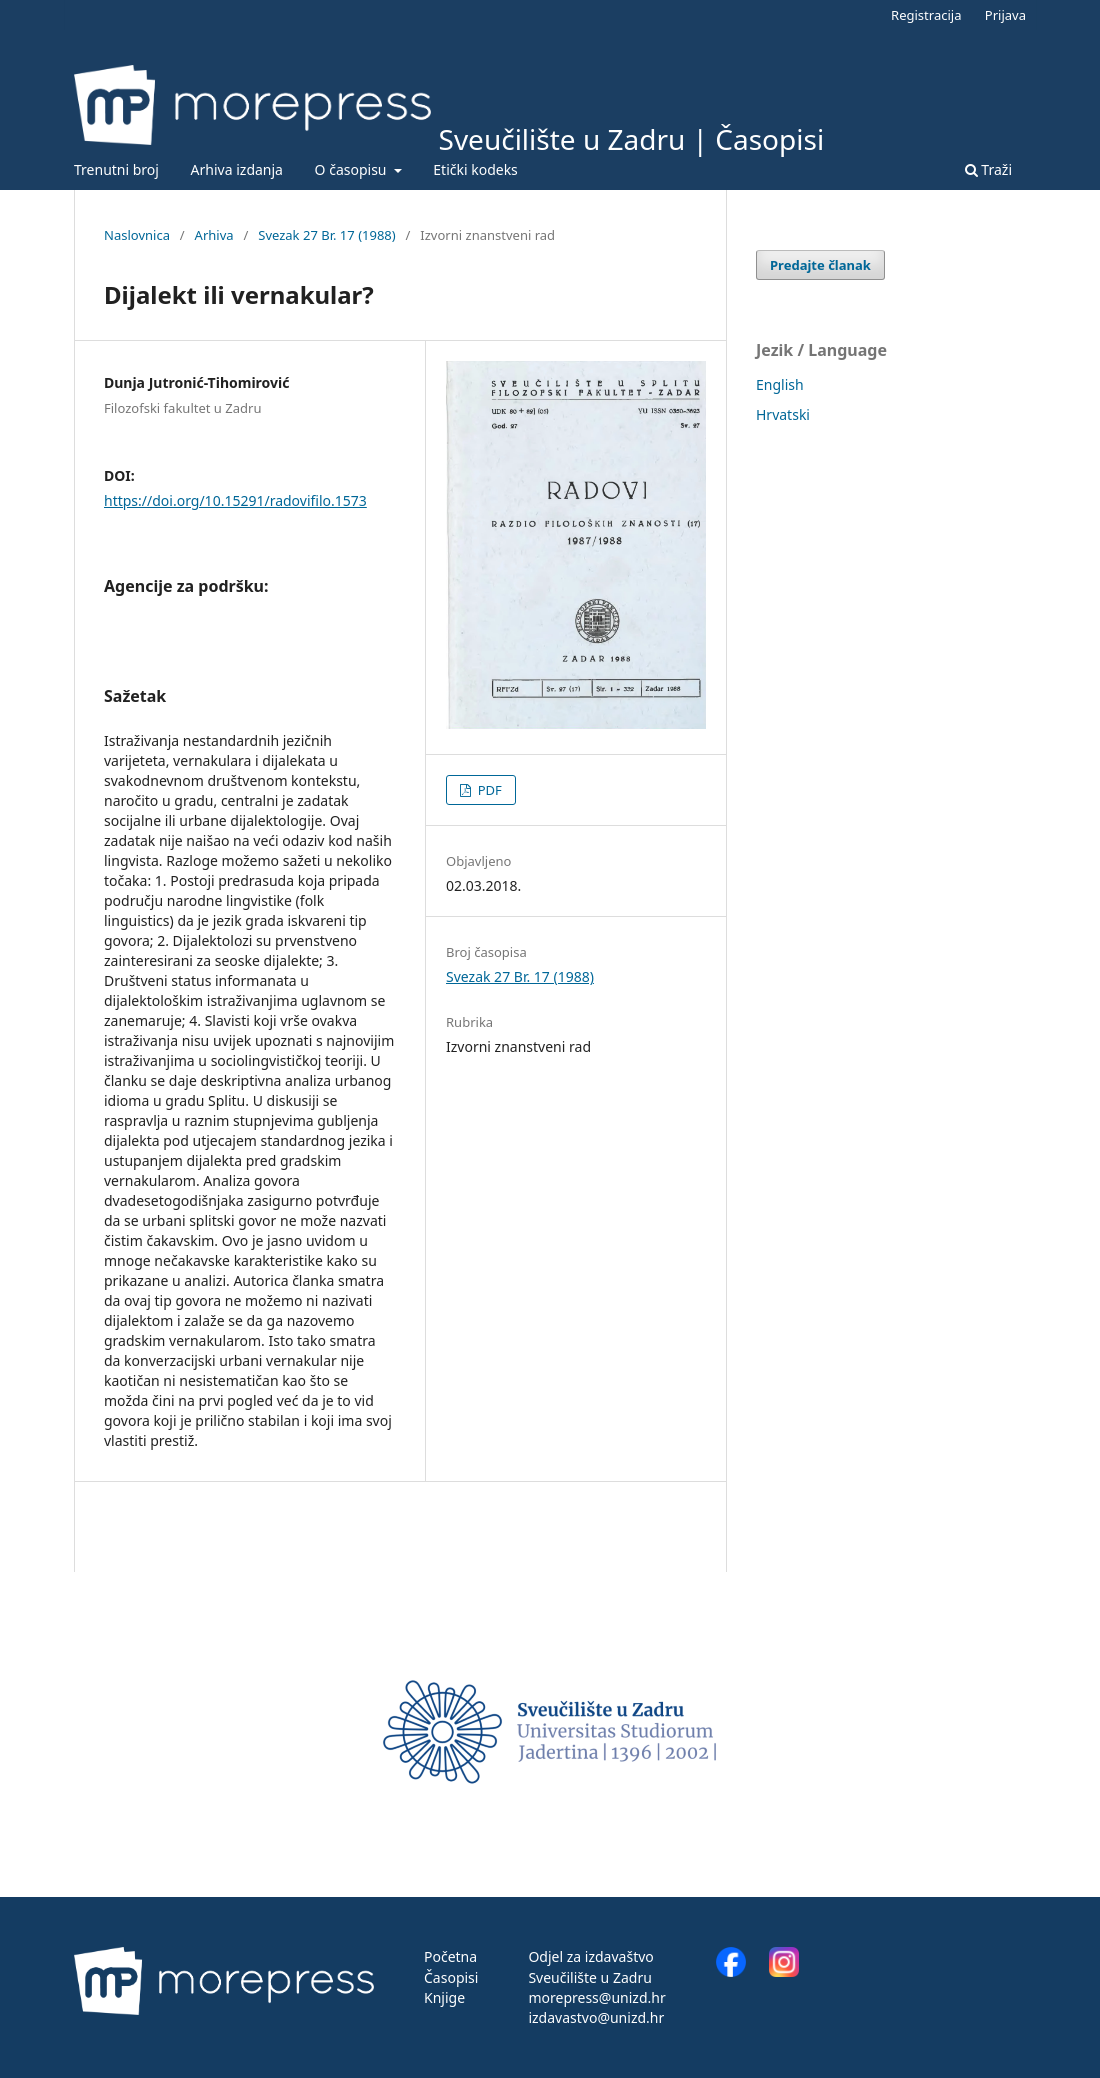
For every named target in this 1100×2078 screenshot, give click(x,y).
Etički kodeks (475, 169)
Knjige (444, 1997)
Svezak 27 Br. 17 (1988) (326, 235)
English (780, 384)
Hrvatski (783, 414)
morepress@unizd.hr (596, 1997)
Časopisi (451, 1977)
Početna (450, 1956)
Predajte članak (820, 265)
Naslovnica (137, 235)
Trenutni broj (116, 169)
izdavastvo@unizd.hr (596, 2017)
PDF (488, 790)
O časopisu (353, 169)
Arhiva (214, 235)
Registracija (926, 15)
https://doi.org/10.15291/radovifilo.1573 (235, 500)
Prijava (1005, 15)
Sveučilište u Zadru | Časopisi (632, 139)
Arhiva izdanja (237, 169)
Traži (988, 169)
